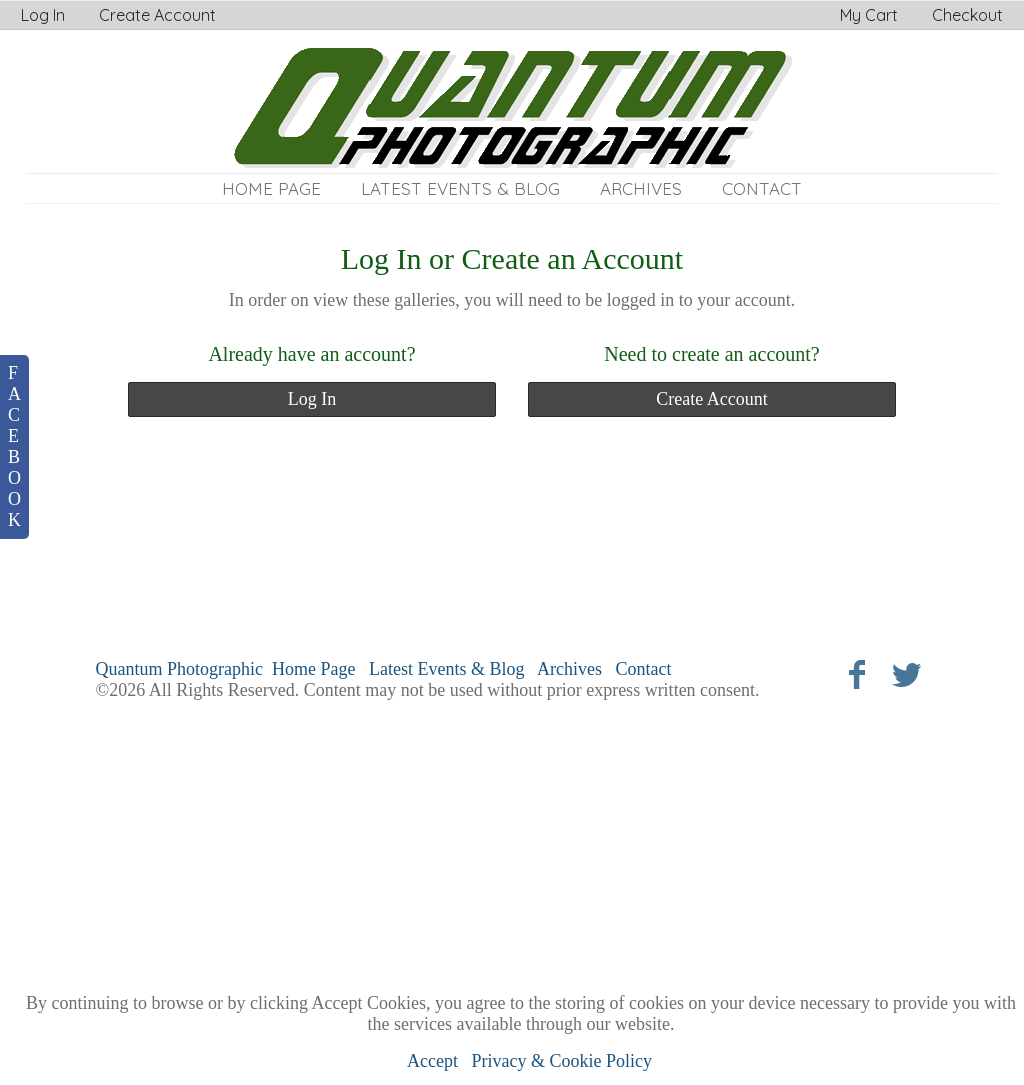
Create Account (157, 15)
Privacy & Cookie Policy (562, 1061)
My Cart (871, 15)
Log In (43, 15)
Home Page (271, 188)
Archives (641, 188)
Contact (762, 188)
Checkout (967, 15)
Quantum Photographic (179, 669)
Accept (432, 1061)
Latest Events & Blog (460, 188)
